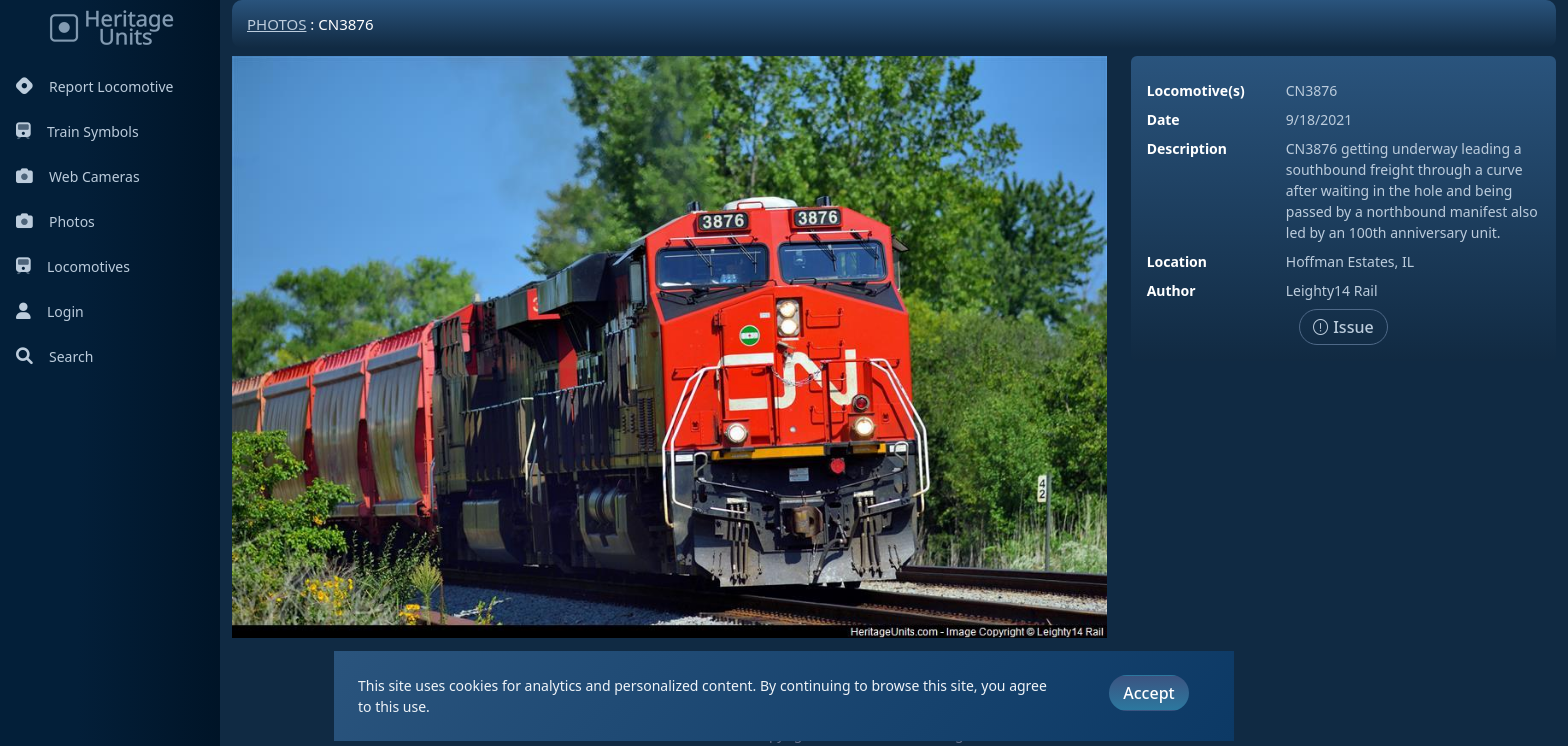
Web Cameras (78, 176)
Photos (55, 221)
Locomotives (73, 266)
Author (1171, 290)
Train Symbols (77, 131)
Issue (1343, 327)
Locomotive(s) (1196, 90)
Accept (1148, 693)
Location (1177, 261)
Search (54, 356)
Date (1163, 119)
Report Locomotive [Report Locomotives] (94, 86)
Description (1187, 148)
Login (50, 311)
